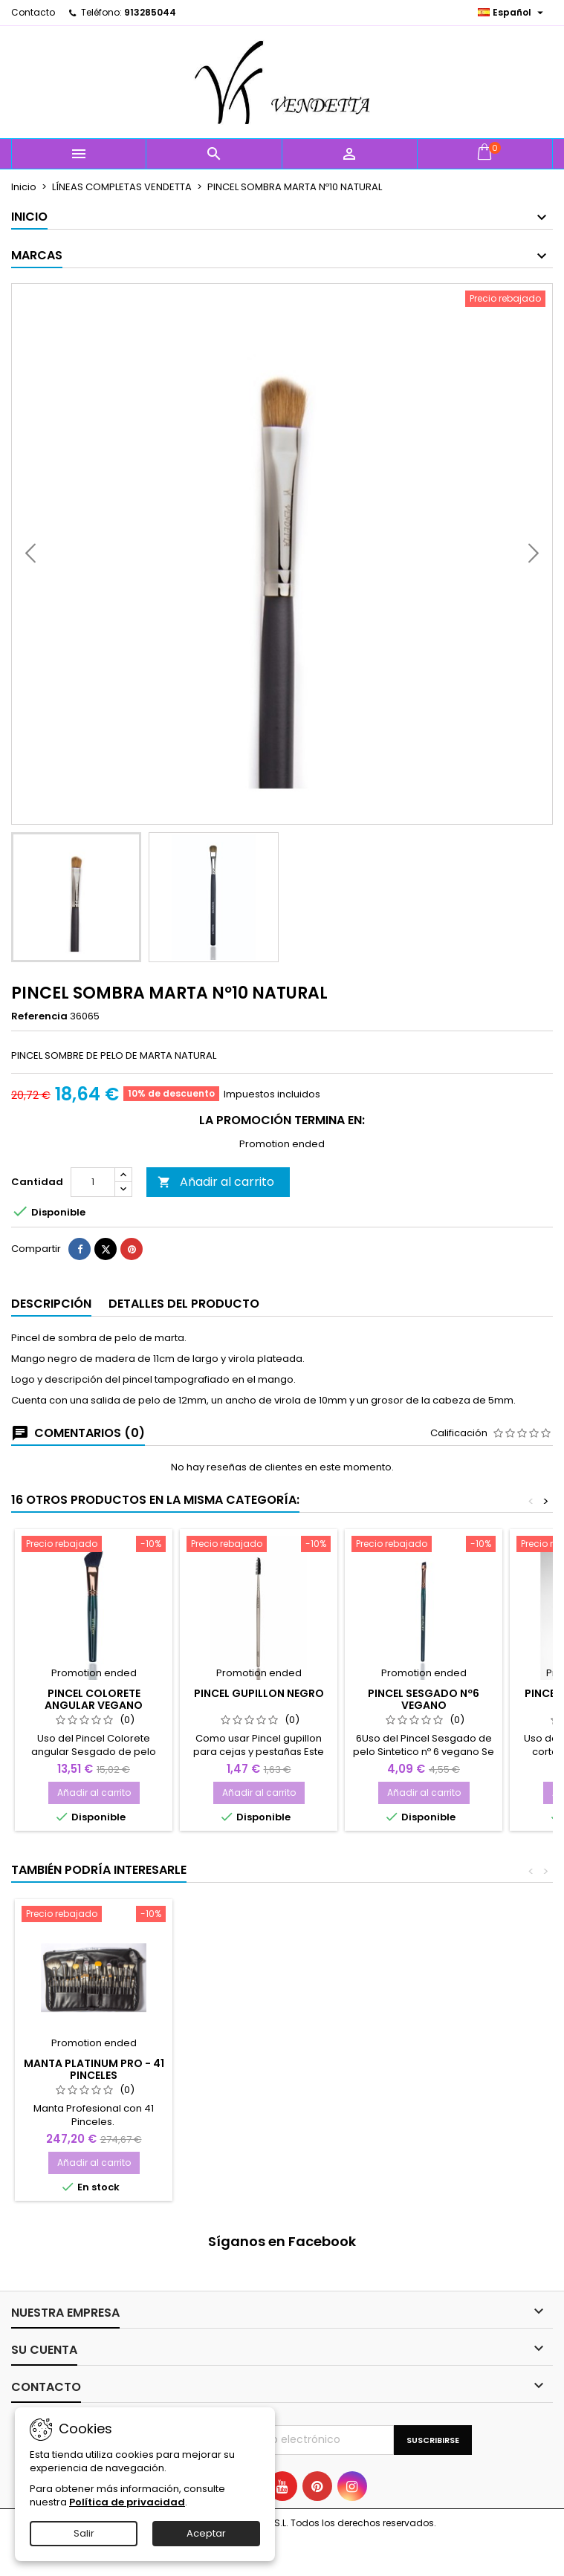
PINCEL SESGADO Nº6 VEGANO (423, 1738)
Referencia (39, 1016)
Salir (84, 2533)
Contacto (33, 12)
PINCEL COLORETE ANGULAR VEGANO (94, 1738)
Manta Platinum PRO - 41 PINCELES (94, 2108)
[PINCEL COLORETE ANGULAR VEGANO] (94, 1584)
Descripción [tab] (51, 1342)
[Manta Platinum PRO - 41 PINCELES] (94, 1954)
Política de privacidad (127, 2502)
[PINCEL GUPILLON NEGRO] (259, 1584)
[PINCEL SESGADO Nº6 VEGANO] (423, 1584)
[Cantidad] (93, 1221)
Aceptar (206, 2533)
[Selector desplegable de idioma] (512, 12)
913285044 (150, 12)
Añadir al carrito (216, 1220)
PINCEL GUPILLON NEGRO (259, 1732)
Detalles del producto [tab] (183, 1342)
